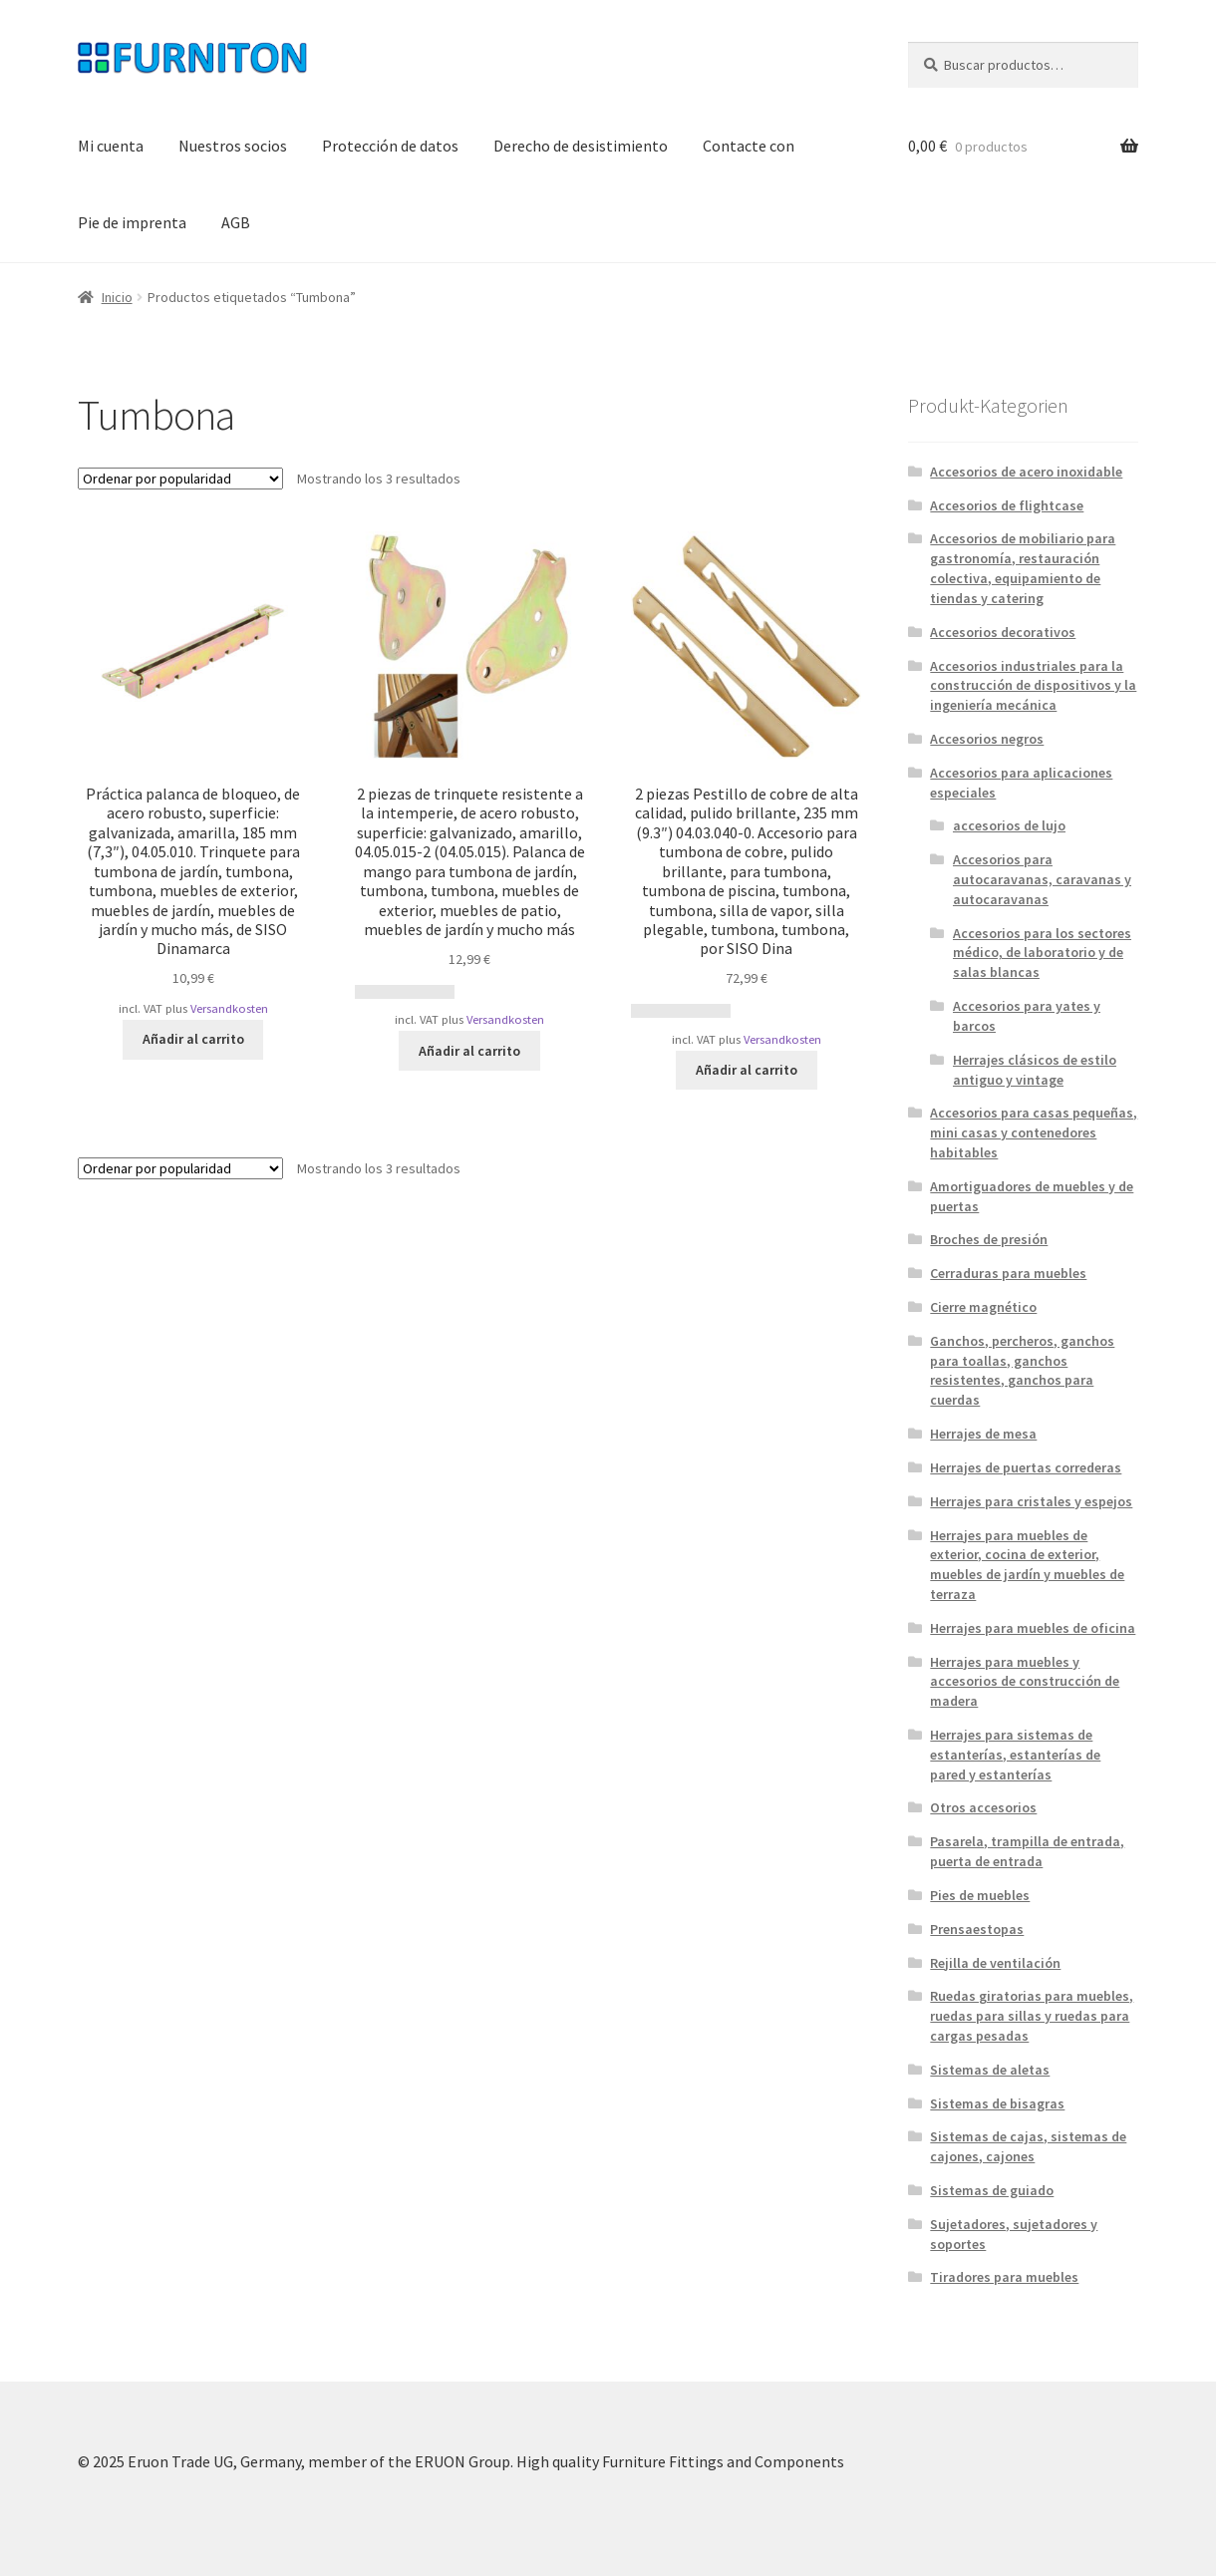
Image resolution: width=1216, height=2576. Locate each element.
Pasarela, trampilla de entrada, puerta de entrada (1027, 1851)
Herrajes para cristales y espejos (1031, 1501)
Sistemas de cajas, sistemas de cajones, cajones (1028, 2146)
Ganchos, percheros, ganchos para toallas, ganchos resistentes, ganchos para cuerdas (1022, 1370)
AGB (235, 222)
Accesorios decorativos (1002, 632)
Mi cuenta (111, 146)
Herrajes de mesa (983, 1434)
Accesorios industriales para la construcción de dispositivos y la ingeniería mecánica (1033, 686)
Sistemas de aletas (990, 2070)
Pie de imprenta (132, 222)
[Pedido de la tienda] (180, 478)
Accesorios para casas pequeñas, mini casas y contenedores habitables (1033, 1132)
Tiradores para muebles (1004, 2277)
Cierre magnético (983, 1307)
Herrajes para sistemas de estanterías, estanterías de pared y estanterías (1015, 1754)
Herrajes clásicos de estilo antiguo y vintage (1034, 1070)
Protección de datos (390, 146)
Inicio (117, 297)
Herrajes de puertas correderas (1025, 1467)
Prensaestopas (977, 1929)
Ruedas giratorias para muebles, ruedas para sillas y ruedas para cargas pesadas (1031, 2016)
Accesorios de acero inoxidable (1026, 472)
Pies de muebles (980, 1895)
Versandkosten (229, 1008)
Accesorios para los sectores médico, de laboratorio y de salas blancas (1042, 953)
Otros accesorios (983, 1807)
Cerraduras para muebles (1008, 1273)
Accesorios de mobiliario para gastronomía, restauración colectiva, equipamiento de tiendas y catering (1022, 567)
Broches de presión (989, 1239)
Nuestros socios (232, 146)
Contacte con (748, 146)
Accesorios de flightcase (1006, 505)
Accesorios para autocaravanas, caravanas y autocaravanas (1042, 879)
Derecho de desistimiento (580, 146)
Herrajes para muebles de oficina (1032, 1628)
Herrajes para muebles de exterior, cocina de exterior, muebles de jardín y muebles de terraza (1027, 1564)
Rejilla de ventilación (995, 1963)
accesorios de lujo (1009, 825)
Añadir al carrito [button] (193, 1039)
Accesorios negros (987, 739)
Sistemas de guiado (992, 2190)
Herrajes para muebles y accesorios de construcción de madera (1024, 1682)
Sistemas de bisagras (997, 2103)
